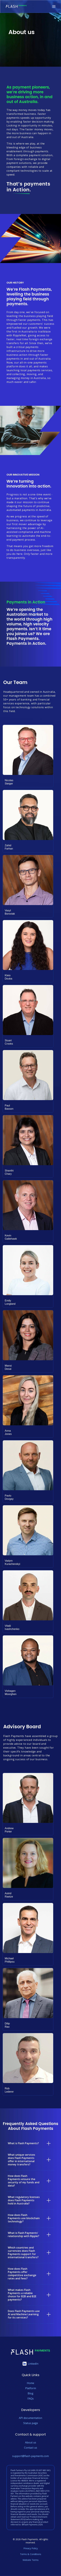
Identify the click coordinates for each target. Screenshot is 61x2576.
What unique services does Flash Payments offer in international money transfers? (21, 2159)
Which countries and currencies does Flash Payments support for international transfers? (23, 2252)
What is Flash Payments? (23, 2143)
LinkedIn (30, 2364)
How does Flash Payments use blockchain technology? (24, 2218)
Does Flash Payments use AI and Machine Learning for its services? (24, 2314)
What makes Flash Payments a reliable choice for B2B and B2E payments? (22, 2294)
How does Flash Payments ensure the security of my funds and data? (23, 2180)
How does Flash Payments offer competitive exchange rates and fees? (22, 2273)
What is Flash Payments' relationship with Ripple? (23, 2234)
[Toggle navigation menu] (54, 6)
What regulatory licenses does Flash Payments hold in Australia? (24, 2200)
